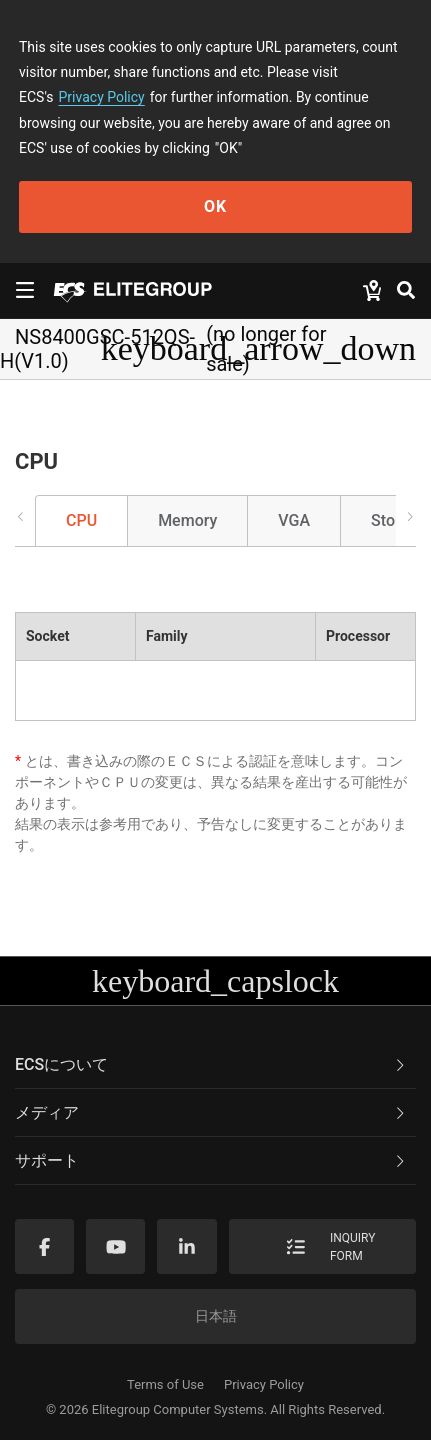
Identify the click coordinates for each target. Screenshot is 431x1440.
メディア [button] (211, 1112)
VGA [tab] (294, 520)
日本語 (216, 1316)
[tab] (215, 1065)
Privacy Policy (102, 97)
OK (215, 206)
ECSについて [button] (211, 1064)
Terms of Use (165, 1384)
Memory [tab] (187, 520)
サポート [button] (211, 1160)
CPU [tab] (81, 520)
